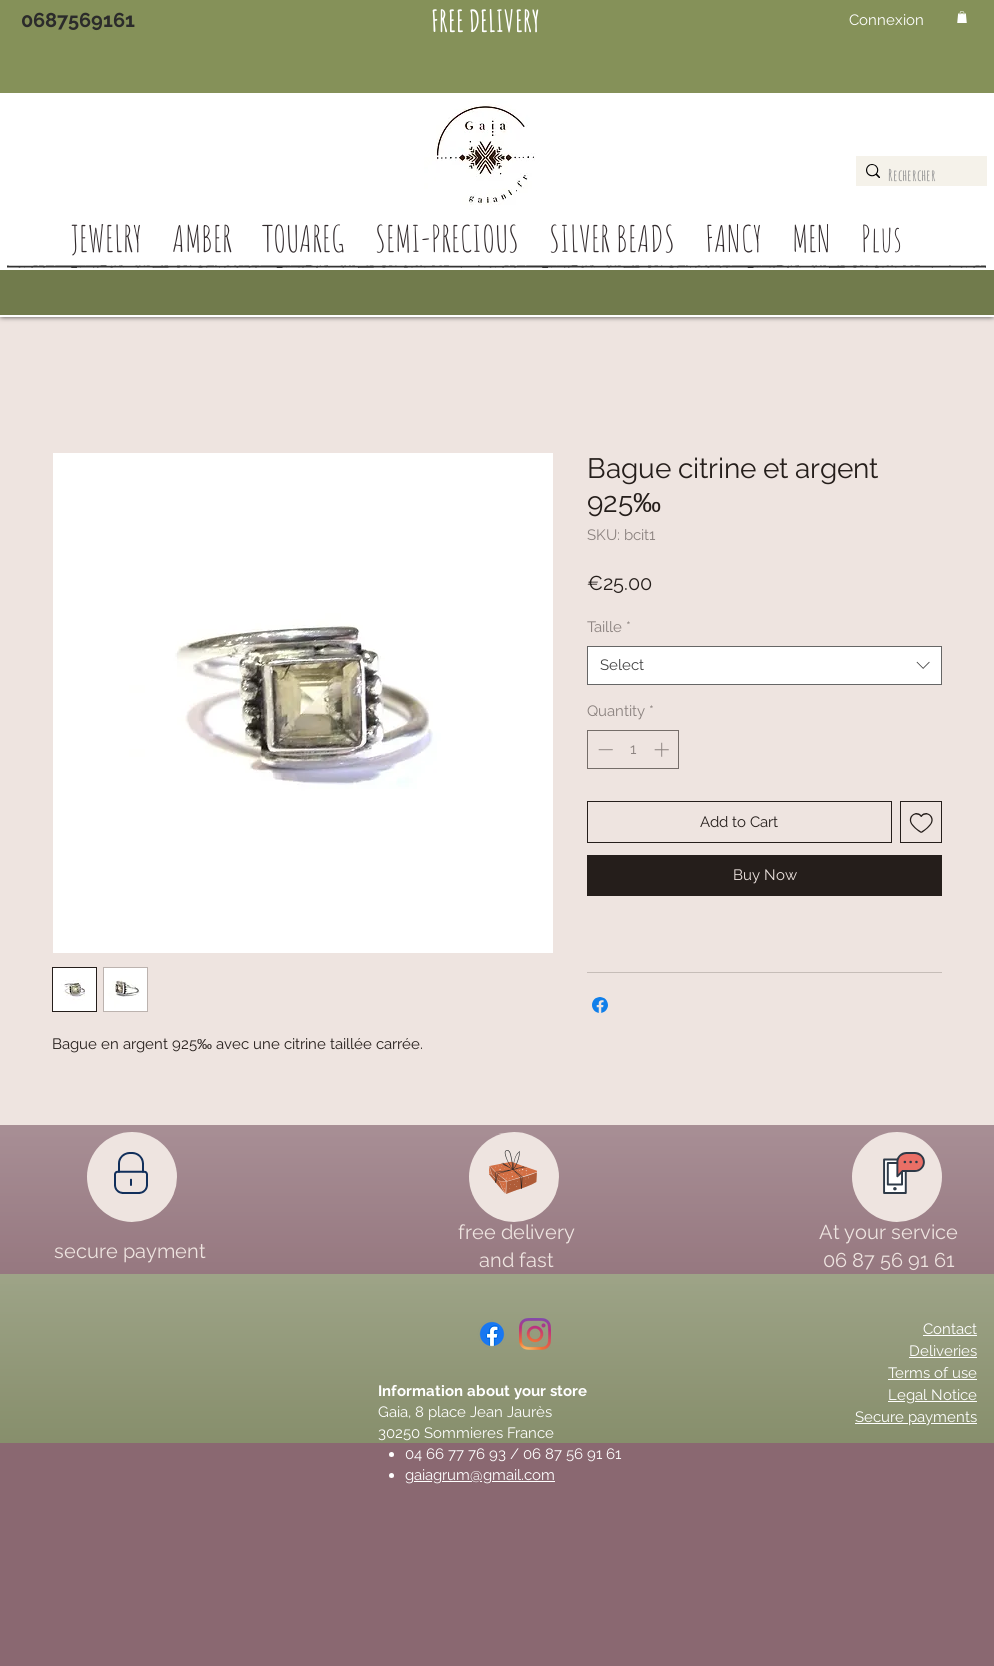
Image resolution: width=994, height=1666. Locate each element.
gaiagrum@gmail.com (480, 1475)
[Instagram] (535, 1334)
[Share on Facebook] (600, 1005)
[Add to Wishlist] (921, 822)
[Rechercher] (916, 175)
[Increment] (663, 749)
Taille (609, 627)
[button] (962, 17)
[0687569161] (78, 20)
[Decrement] (603, 749)
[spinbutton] (633, 749)
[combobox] (764, 665)
